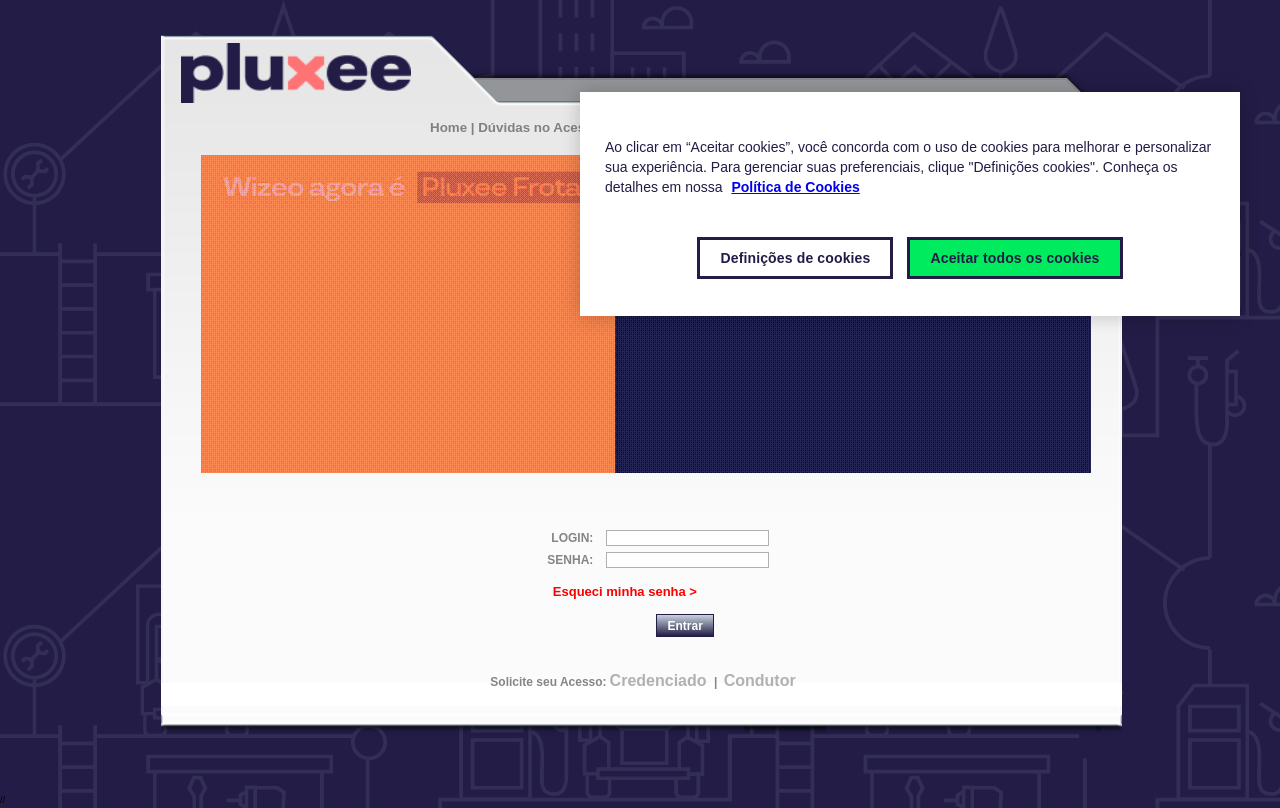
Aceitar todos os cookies (1014, 258)
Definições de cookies (795, 258)
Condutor (760, 680)
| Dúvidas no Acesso (536, 127)
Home (448, 127)
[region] (910, 204)
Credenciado (658, 680)
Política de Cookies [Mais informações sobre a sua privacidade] (795, 187)
